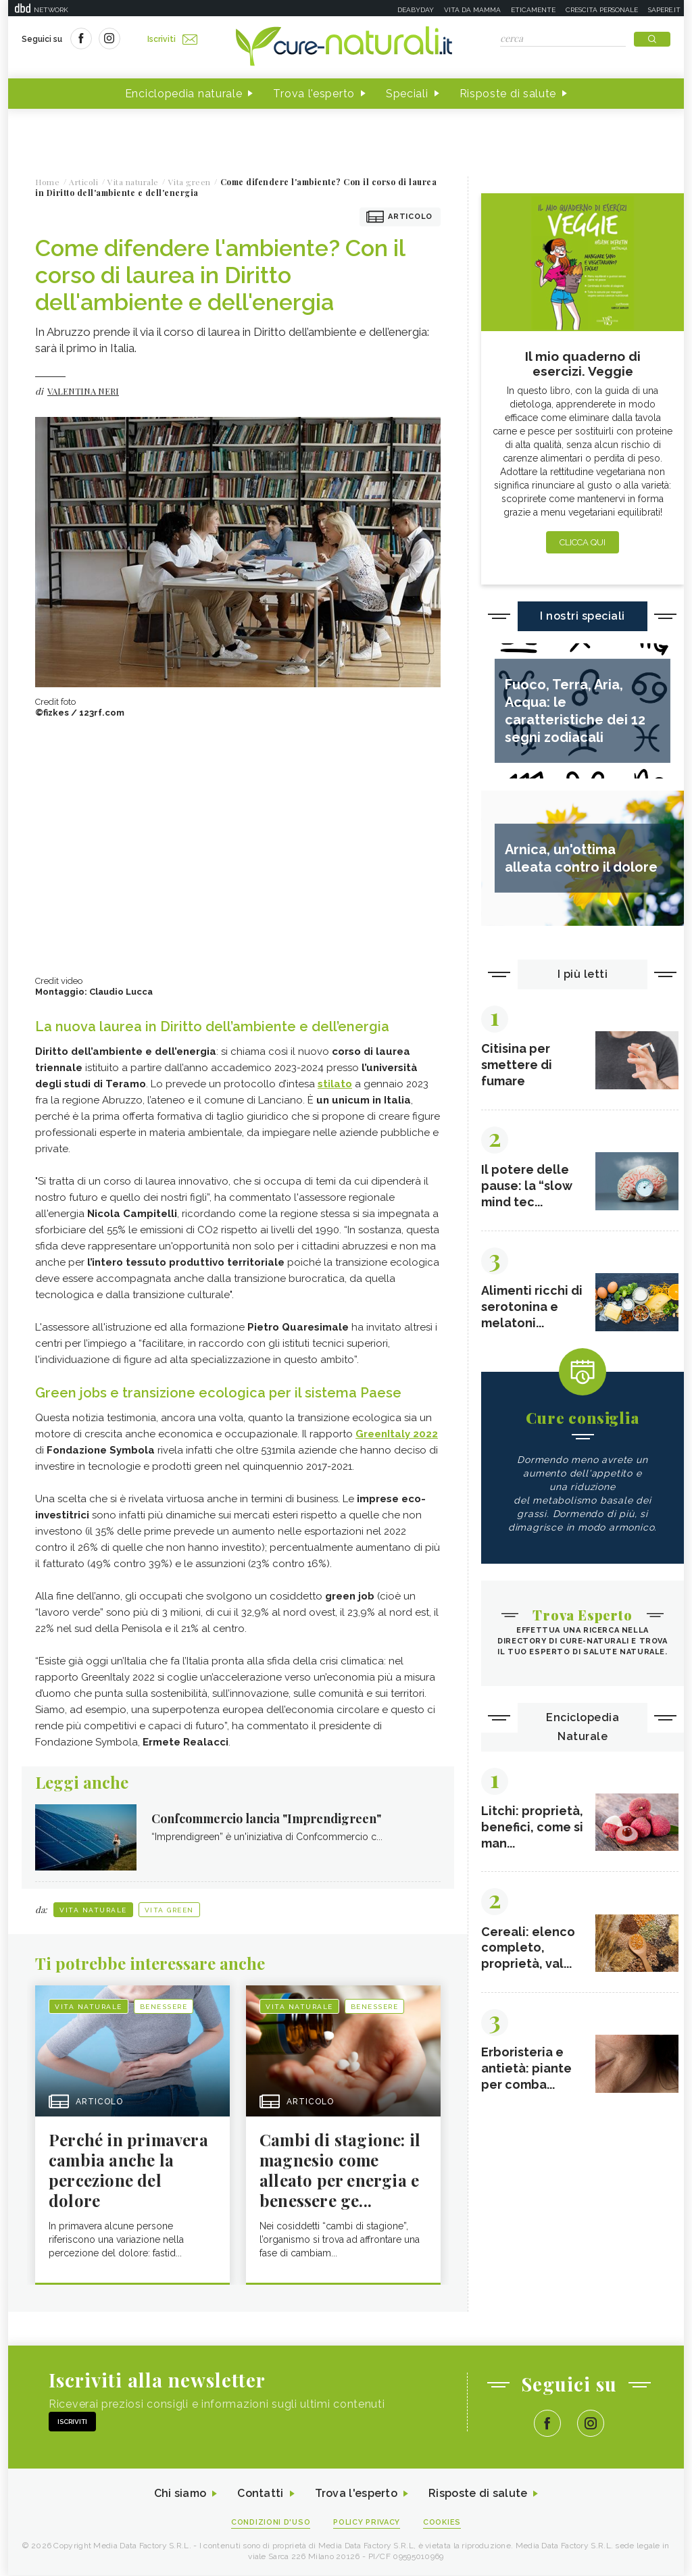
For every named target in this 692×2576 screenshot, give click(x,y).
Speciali (407, 93)
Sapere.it (664, 10)
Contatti (260, 2494)
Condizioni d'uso (271, 2523)
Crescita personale (602, 10)
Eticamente (533, 10)
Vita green (169, 1910)
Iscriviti (172, 39)
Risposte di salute (508, 93)
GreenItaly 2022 (396, 1435)
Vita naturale (93, 1910)
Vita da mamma (472, 10)
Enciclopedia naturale (184, 93)
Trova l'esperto (314, 93)
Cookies (443, 2523)
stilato (335, 1085)
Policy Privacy (367, 2523)
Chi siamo (179, 2494)
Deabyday (415, 10)
